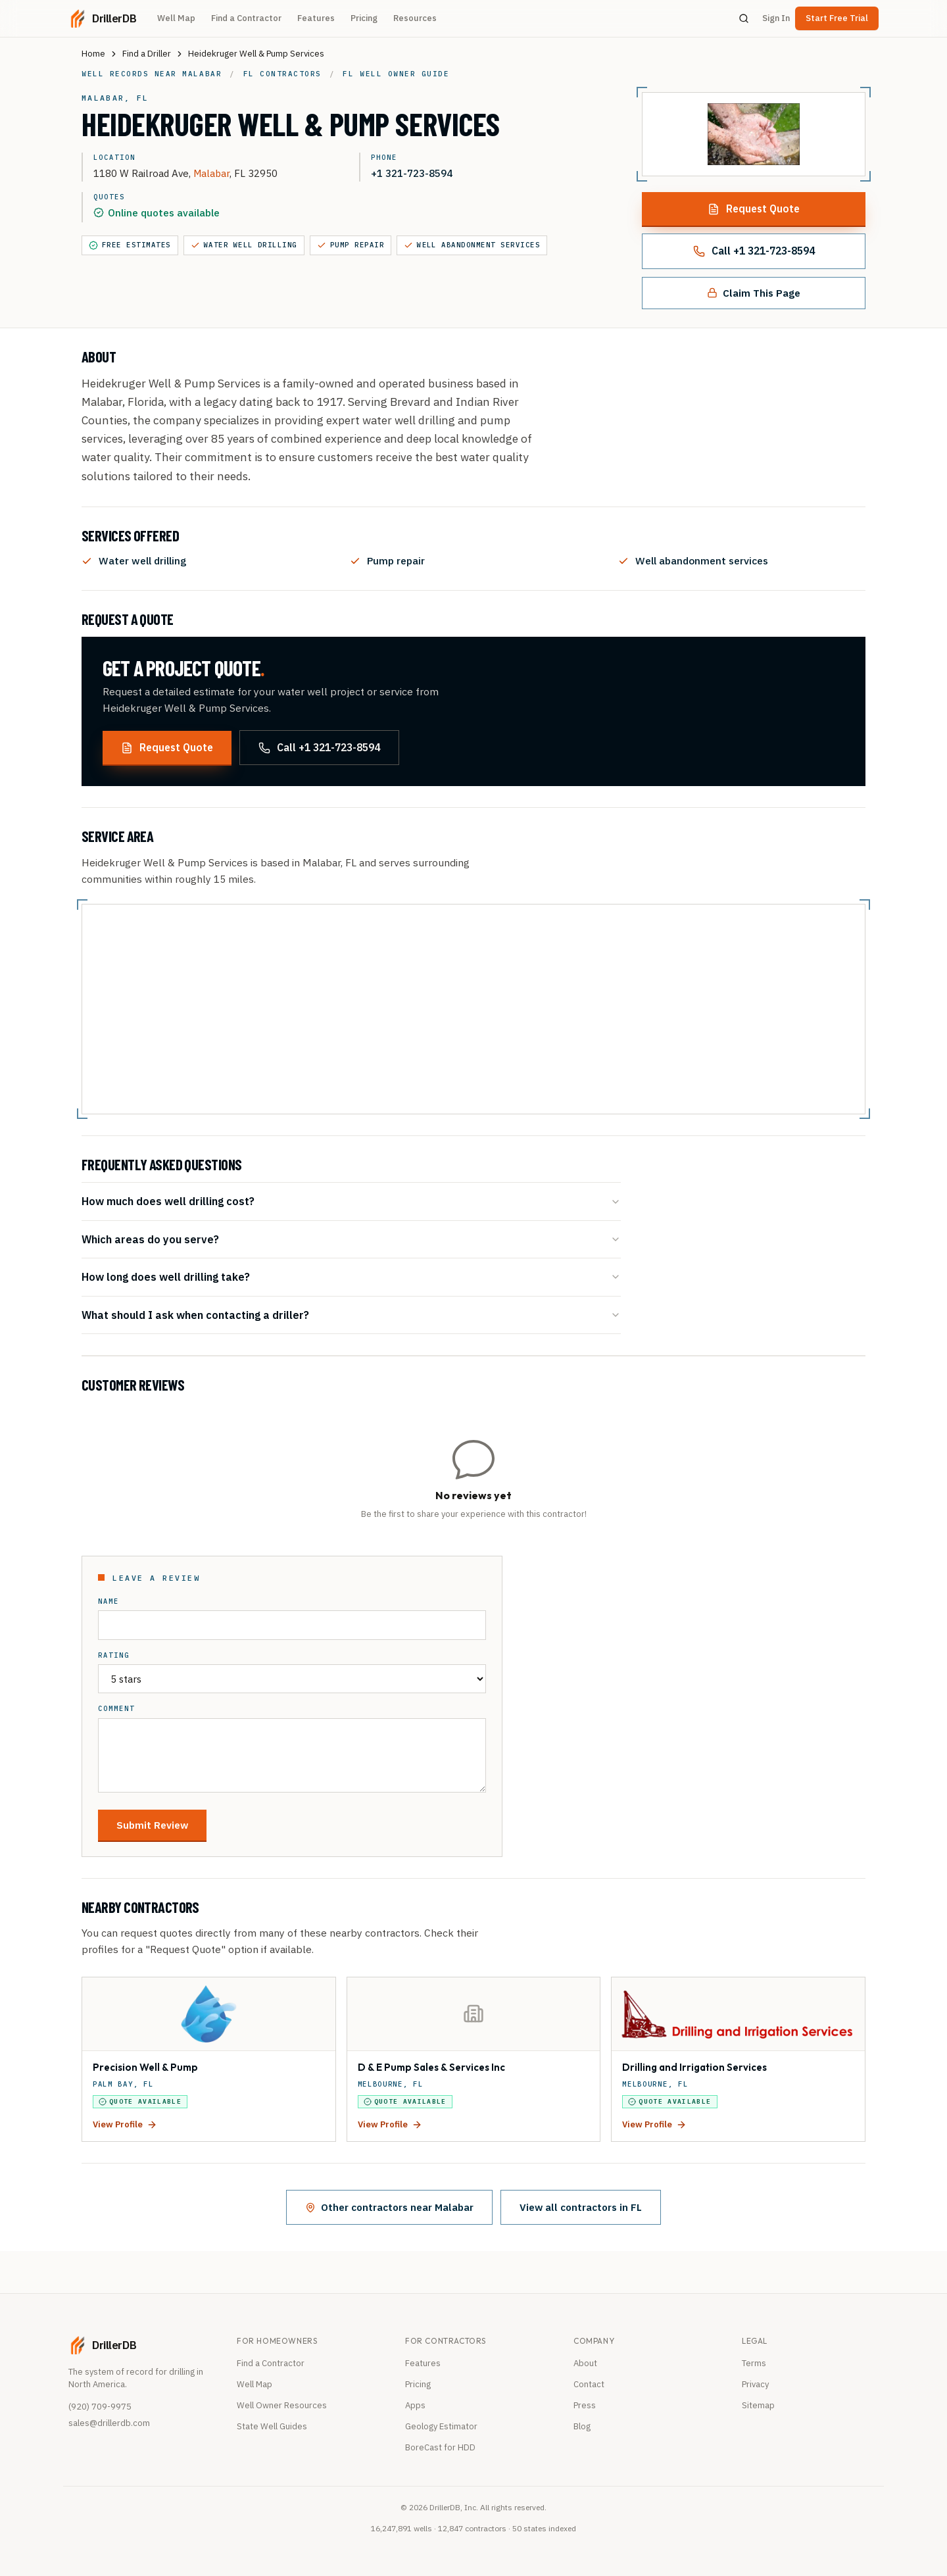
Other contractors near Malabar (389, 2207)
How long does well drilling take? (351, 1276)
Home (93, 53)
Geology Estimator (441, 2426)
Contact (588, 2384)
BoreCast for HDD (440, 2447)
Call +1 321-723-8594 (754, 250)
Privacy (755, 2384)
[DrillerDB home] (102, 18)
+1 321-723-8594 (411, 173)
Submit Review (152, 1824)
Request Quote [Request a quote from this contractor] (754, 208)
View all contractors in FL (581, 2207)
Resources (415, 18)
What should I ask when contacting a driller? (351, 1315)
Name (108, 1601)
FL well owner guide (396, 73)
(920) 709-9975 (100, 2406)
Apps (415, 2405)
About (585, 2363)
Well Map (176, 18)
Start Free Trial (837, 18)
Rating (114, 1655)
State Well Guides (272, 2426)
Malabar (211, 173)
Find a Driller (146, 53)
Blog (582, 2426)
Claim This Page (753, 292)
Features (316, 18)
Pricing (364, 18)
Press (584, 2405)
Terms (754, 2363)
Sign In (776, 18)
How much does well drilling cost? (351, 1201)
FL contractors (282, 73)
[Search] (744, 18)
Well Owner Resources (282, 2405)
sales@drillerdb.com (109, 2423)
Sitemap (758, 2405)
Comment (116, 1708)
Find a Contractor (246, 18)
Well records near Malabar (152, 73)
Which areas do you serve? (351, 1239)
